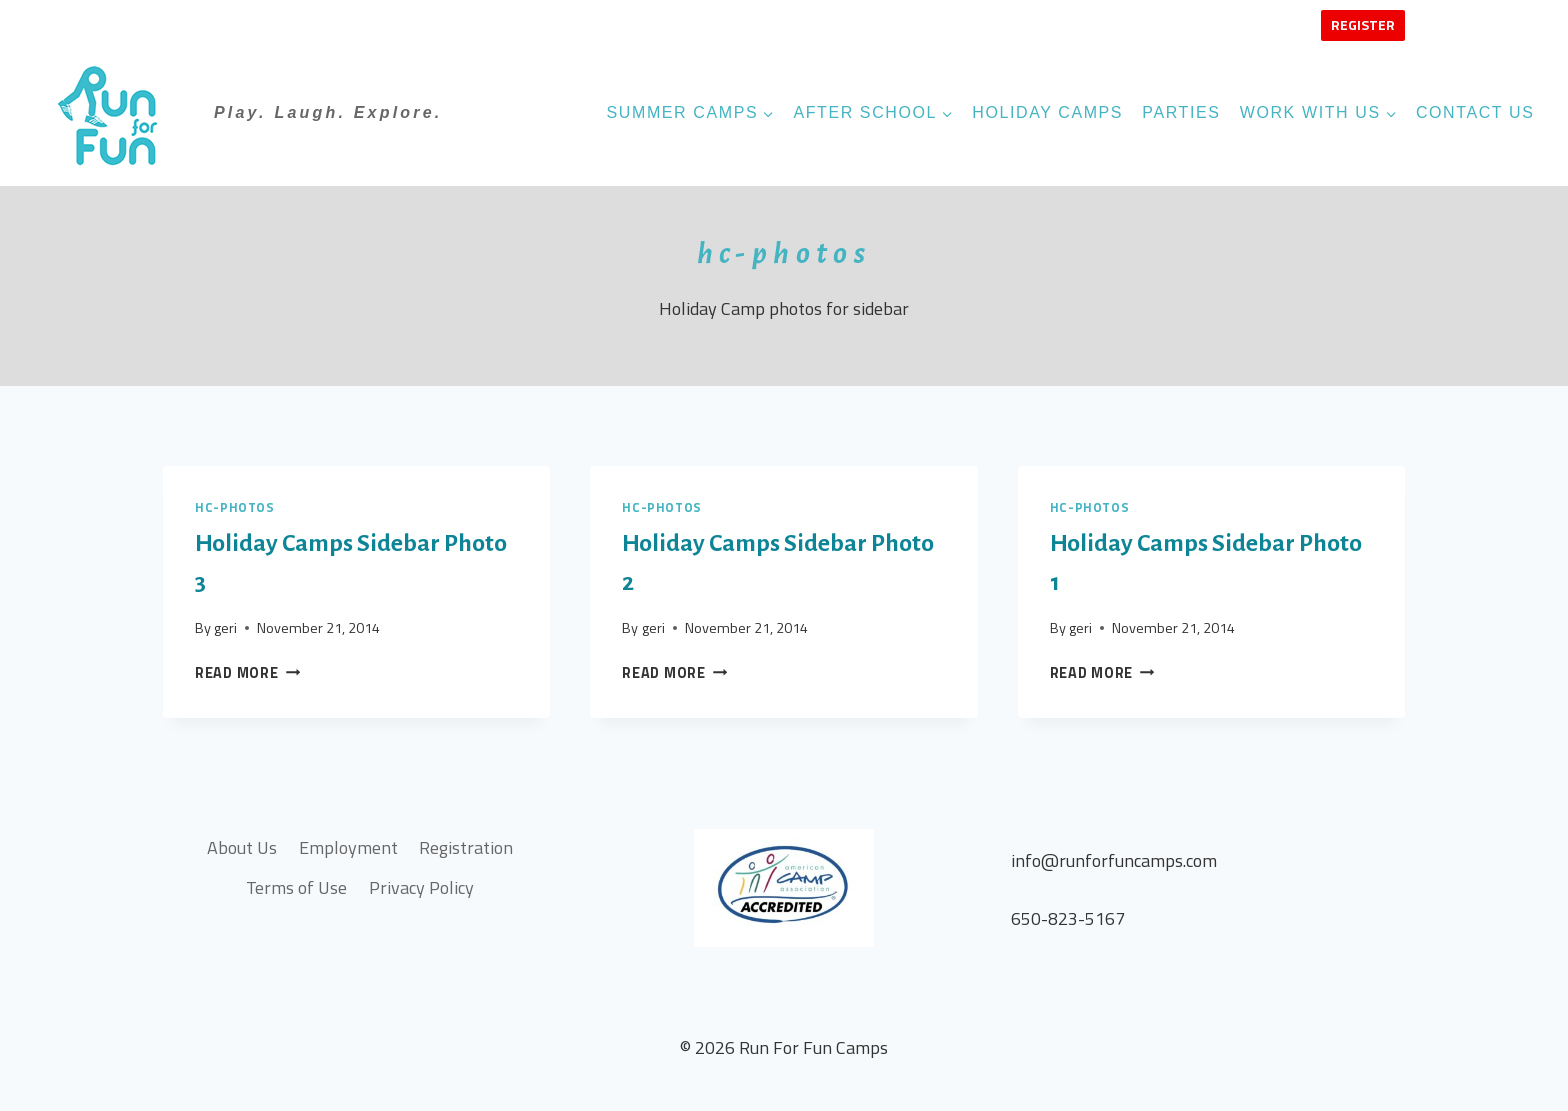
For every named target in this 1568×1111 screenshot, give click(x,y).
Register (1363, 24)
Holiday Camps (1047, 112)
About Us (242, 847)
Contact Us (1475, 112)
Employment (348, 847)
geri (225, 628)
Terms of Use (296, 887)
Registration (466, 847)
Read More (247, 673)
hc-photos (235, 507)
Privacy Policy (421, 887)
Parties (1181, 112)
